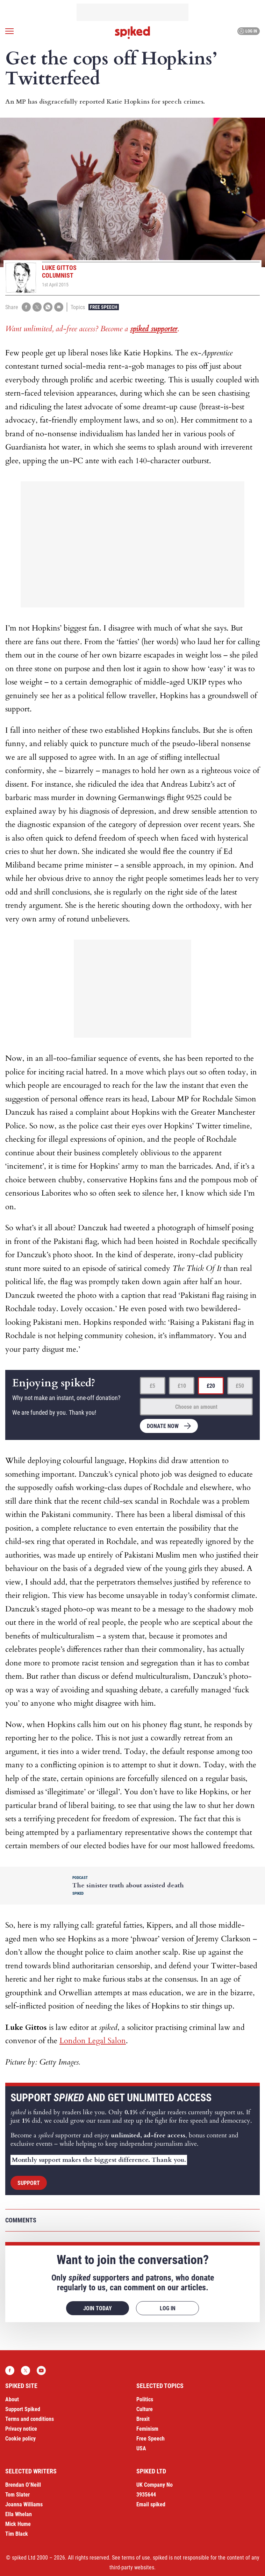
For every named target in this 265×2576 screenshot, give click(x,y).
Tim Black (16, 2533)
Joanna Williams (24, 2504)
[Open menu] (9, 31)
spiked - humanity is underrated (132, 32)
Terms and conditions (29, 2419)
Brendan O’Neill (23, 2484)
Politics (144, 2399)
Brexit (143, 2419)
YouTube (41, 2370)
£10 (182, 1386)
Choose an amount (196, 1407)
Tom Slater (17, 2494)
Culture (144, 2409)
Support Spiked (22, 2409)
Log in (247, 31)
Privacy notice (21, 2428)
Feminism (147, 2428)
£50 (240, 1386)
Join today (97, 2308)
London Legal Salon (92, 2040)
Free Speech (103, 307)
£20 (211, 1386)
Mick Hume (18, 2524)
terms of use (136, 2557)
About (12, 2399)
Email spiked (150, 2504)
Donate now (163, 1426)
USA (141, 2448)
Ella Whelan (18, 2514)
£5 (152, 1386)
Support (28, 2183)
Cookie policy (20, 2438)
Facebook (9, 2370)
